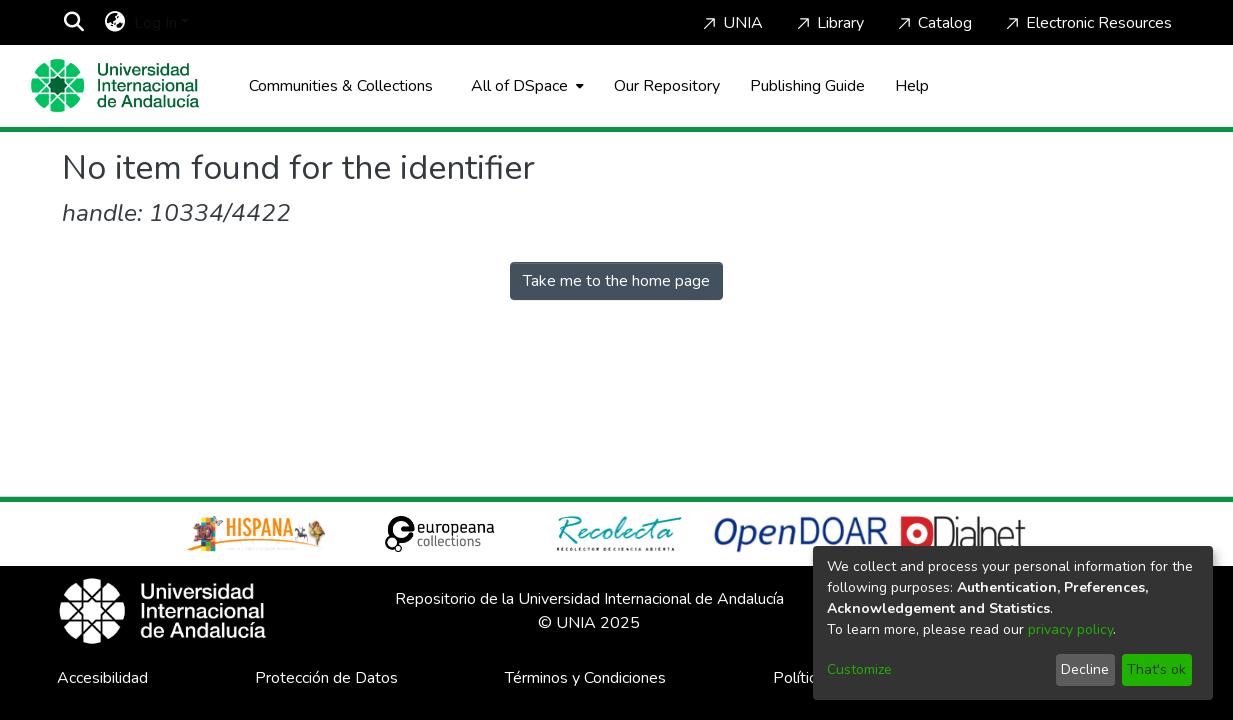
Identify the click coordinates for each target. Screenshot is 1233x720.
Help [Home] (912, 86)
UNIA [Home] (731, 23)
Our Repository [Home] (667, 86)
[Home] (115, 85)
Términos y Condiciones (585, 678)
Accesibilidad (102, 678)
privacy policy (1070, 629)
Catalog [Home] (933, 23)
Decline (1085, 669)
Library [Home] (828, 23)
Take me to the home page (616, 281)
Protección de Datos (326, 678)
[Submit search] (74, 23)
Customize (859, 669)
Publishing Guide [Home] (807, 86)
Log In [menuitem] (155, 23)
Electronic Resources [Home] (1087, 23)
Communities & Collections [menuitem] (341, 86)
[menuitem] (115, 23)
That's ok (1156, 669)
